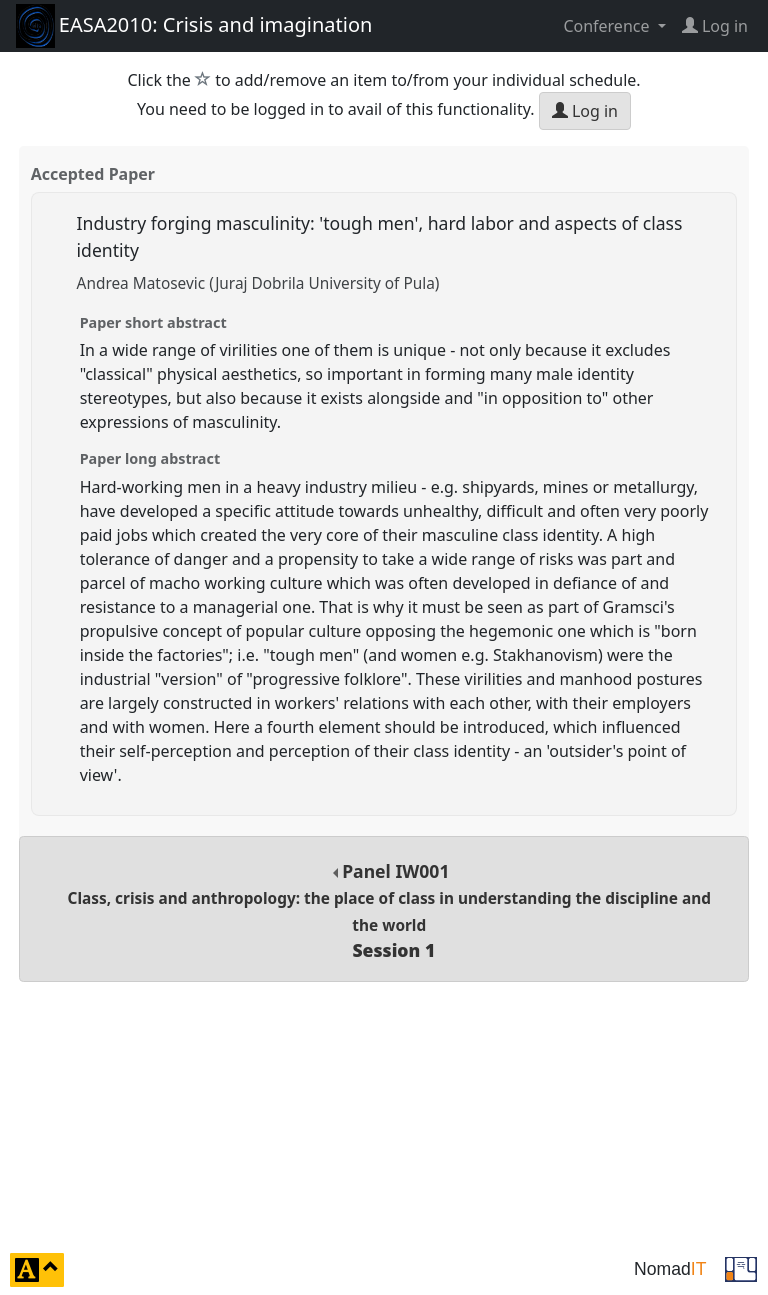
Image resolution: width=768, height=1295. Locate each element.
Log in (585, 111)
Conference (608, 26)
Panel (389, 910)
